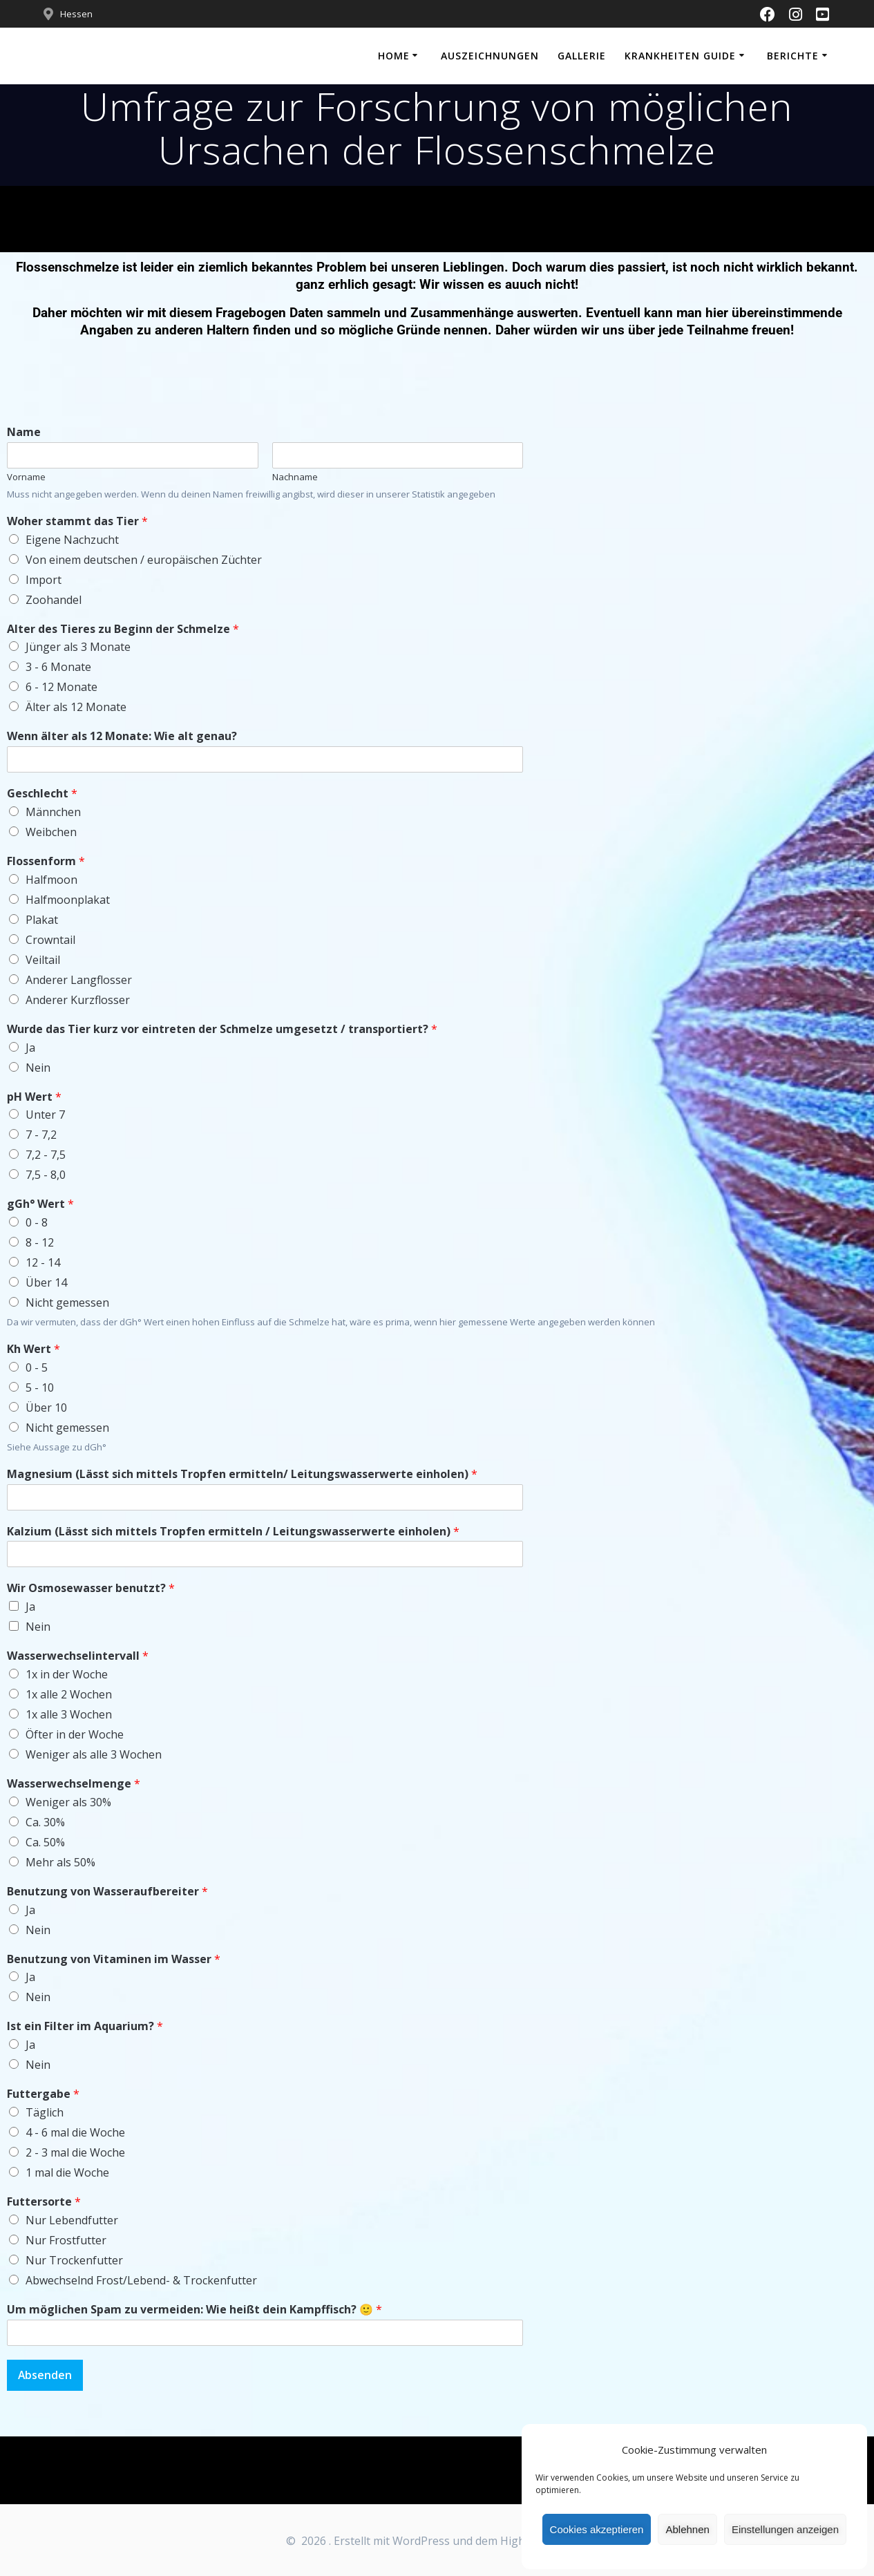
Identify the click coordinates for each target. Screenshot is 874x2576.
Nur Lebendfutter (72, 2220)
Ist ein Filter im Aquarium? (85, 2026)
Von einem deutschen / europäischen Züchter (144, 559)
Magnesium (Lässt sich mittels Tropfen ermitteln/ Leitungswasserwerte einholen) (242, 1474)
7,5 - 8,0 (46, 1174)
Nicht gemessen (67, 1302)
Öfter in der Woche (75, 1734)
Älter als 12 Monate (76, 706)
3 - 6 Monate (58, 666)
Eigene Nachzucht (72, 539)
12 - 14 (43, 1262)
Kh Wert (33, 1349)
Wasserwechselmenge (73, 1784)
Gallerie (582, 55)
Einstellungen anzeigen (785, 2529)
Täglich (45, 2112)
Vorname (26, 477)
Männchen (53, 812)
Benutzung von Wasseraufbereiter (107, 1891)
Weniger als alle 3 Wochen (94, 1754)
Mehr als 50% (60, 1862)
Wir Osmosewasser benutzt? (91, 1588)
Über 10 (46, 1407)
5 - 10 (40, 1387)
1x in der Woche (67, 1674)
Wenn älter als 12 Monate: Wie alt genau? (122, 736)
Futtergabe (43, 2094)
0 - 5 (37, 1367)
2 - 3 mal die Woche (75, 2152)
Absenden (46, 2375)
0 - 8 (37, 1222)
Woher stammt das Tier (77, 521)
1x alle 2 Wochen (69, 1694)
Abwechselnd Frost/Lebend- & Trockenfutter (141, 2280)
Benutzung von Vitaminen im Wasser (113, 1959)
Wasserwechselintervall (78, 1656)
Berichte (793, 55)
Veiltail (43, 959)
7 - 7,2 (41, 1134)
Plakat (42, 919)
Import (43, 579)
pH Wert (34, 1097)
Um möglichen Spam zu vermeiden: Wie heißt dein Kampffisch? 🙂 (194, 2309)
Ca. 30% (45, 1822)
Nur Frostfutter (66, 2240)
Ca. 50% (45, 1842)
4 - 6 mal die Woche (75, 2132)
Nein (38, 1067)
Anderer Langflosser (79, 979)
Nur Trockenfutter (74, 2260)
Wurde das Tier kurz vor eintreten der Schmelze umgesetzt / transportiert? (222, 1029)
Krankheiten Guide (680, 55)
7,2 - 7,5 (46, 1154)
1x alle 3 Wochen (69, 1714)
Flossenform (46, 861)
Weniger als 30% (68, 1802)
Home (394, 55)
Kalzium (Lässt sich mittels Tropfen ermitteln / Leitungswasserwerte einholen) (233, 1531)
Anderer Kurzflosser (78, 999)
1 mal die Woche (67, 2172)
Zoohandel (54, 599)
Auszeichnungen (490, 55)
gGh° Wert (40, 1204)
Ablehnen (687, 2529)
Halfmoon (51, 879)
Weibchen (51, 832)
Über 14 (46, 1282)
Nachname (295, 477)
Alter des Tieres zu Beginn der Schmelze (123, 629)
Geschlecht (42, 793)
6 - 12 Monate (61, 686)
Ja (30, 1047)
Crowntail (50, 939)
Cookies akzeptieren (597, 2529)
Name (24, 432)
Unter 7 (45, 1114)
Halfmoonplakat (68, 899)
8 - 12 (40, 1242)
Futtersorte (44, 2202)
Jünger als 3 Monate (78, 646)
